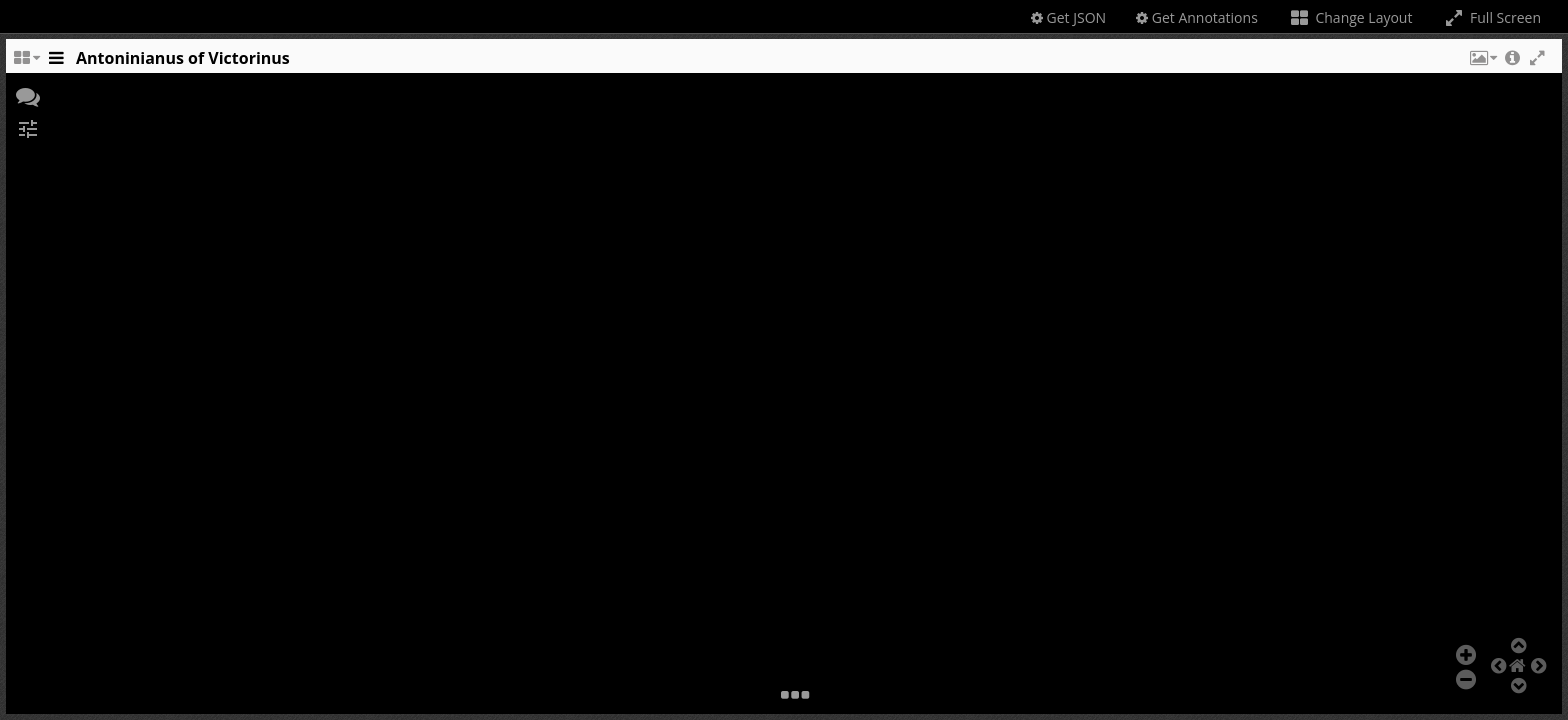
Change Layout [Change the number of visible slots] (1350, 17)
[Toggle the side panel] (56, 63)
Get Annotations (1197, 17)
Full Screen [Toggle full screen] (1491, 17)
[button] (1482, 63)
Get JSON (1068, 17)
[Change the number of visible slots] (26, 63)
